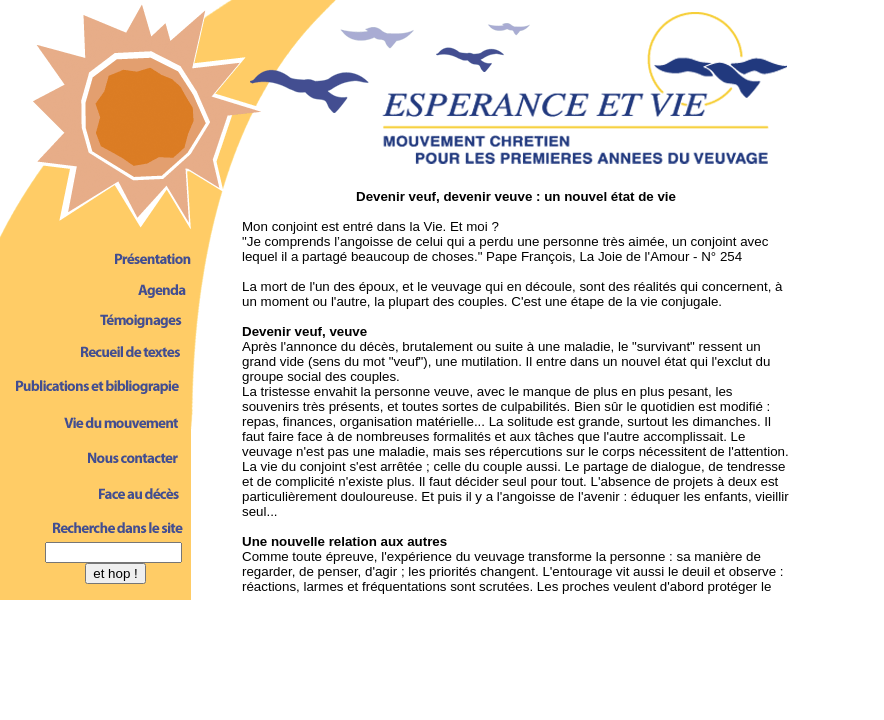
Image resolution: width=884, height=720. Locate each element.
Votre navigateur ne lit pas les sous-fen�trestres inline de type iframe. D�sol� (516, 388)
